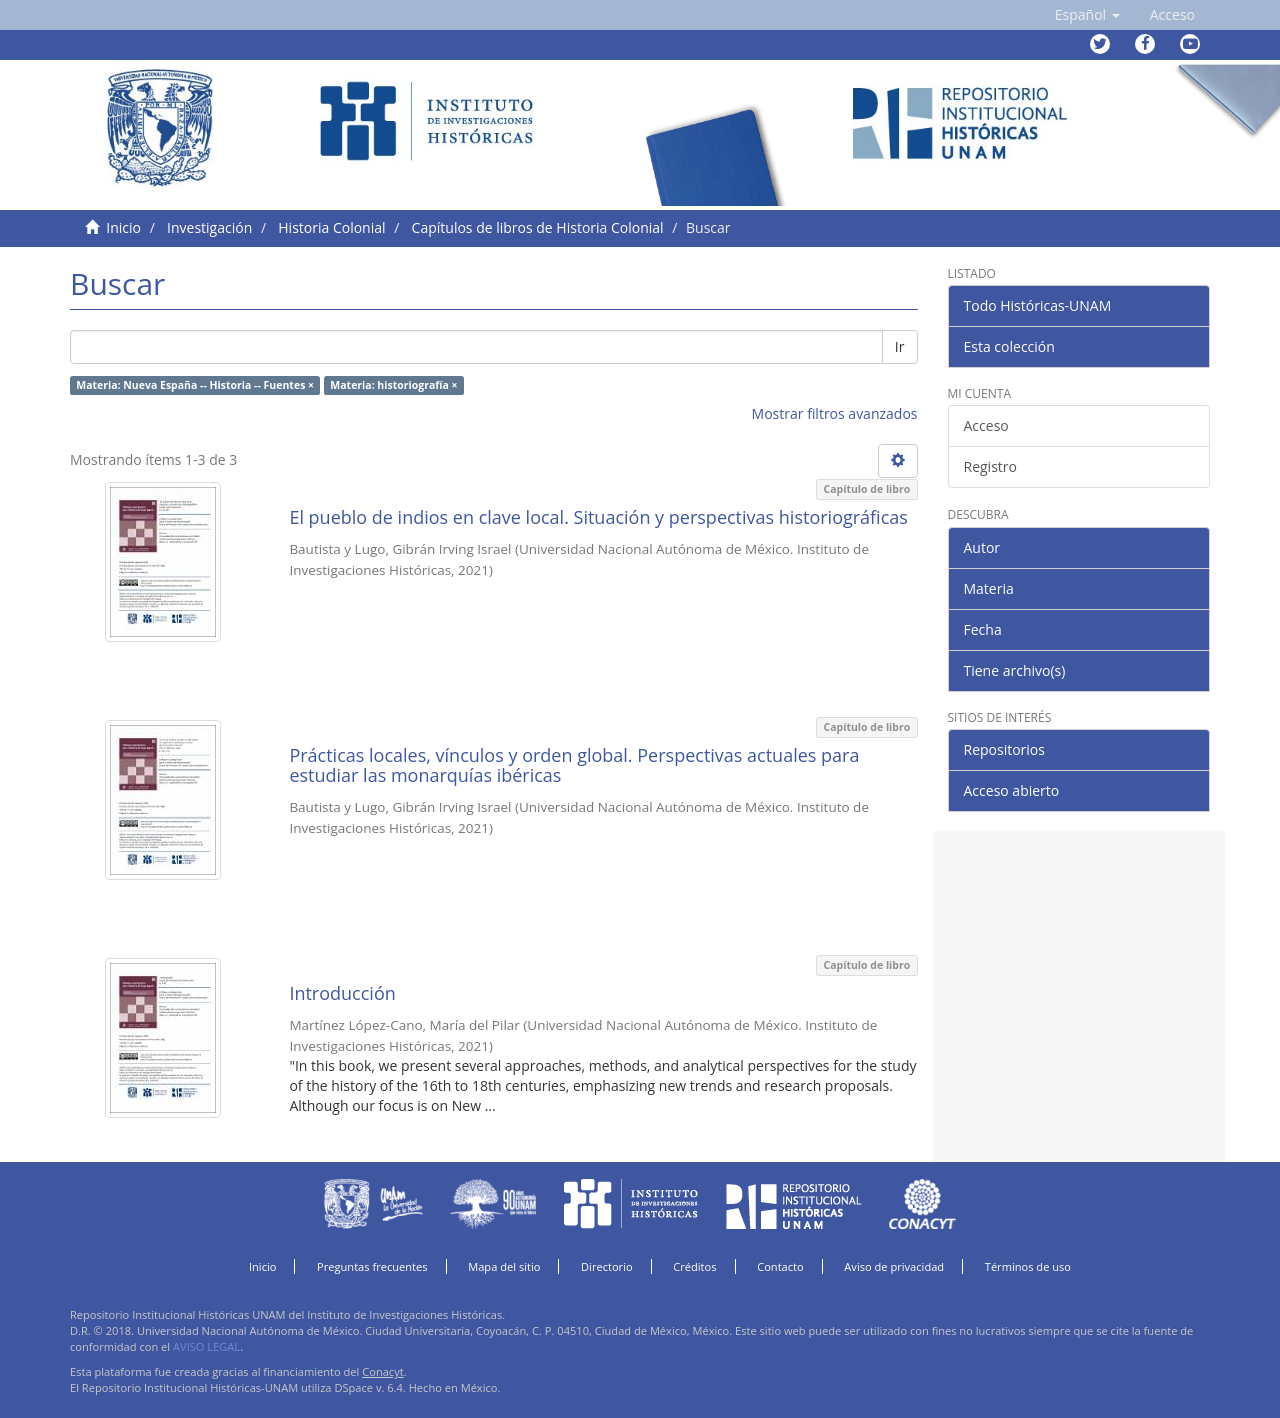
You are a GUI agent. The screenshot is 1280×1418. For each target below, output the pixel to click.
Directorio (607, 1266)
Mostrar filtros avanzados (835, 413)
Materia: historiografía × (393, 385)
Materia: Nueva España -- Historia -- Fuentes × (195, 385)
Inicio (123, 227)
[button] (1087, 15)
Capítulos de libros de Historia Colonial (538, 227)
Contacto (780, 1266)
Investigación (209, 227)
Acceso (986, 425)
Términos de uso (1028, 1266)
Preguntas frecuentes (372, 1266)
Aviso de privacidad (894, 1266)
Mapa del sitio (504, 1266)
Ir (900, 346)
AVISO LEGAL (206, 1346)
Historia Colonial (331, 227)
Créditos (694, 1266)
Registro (990, 466)
